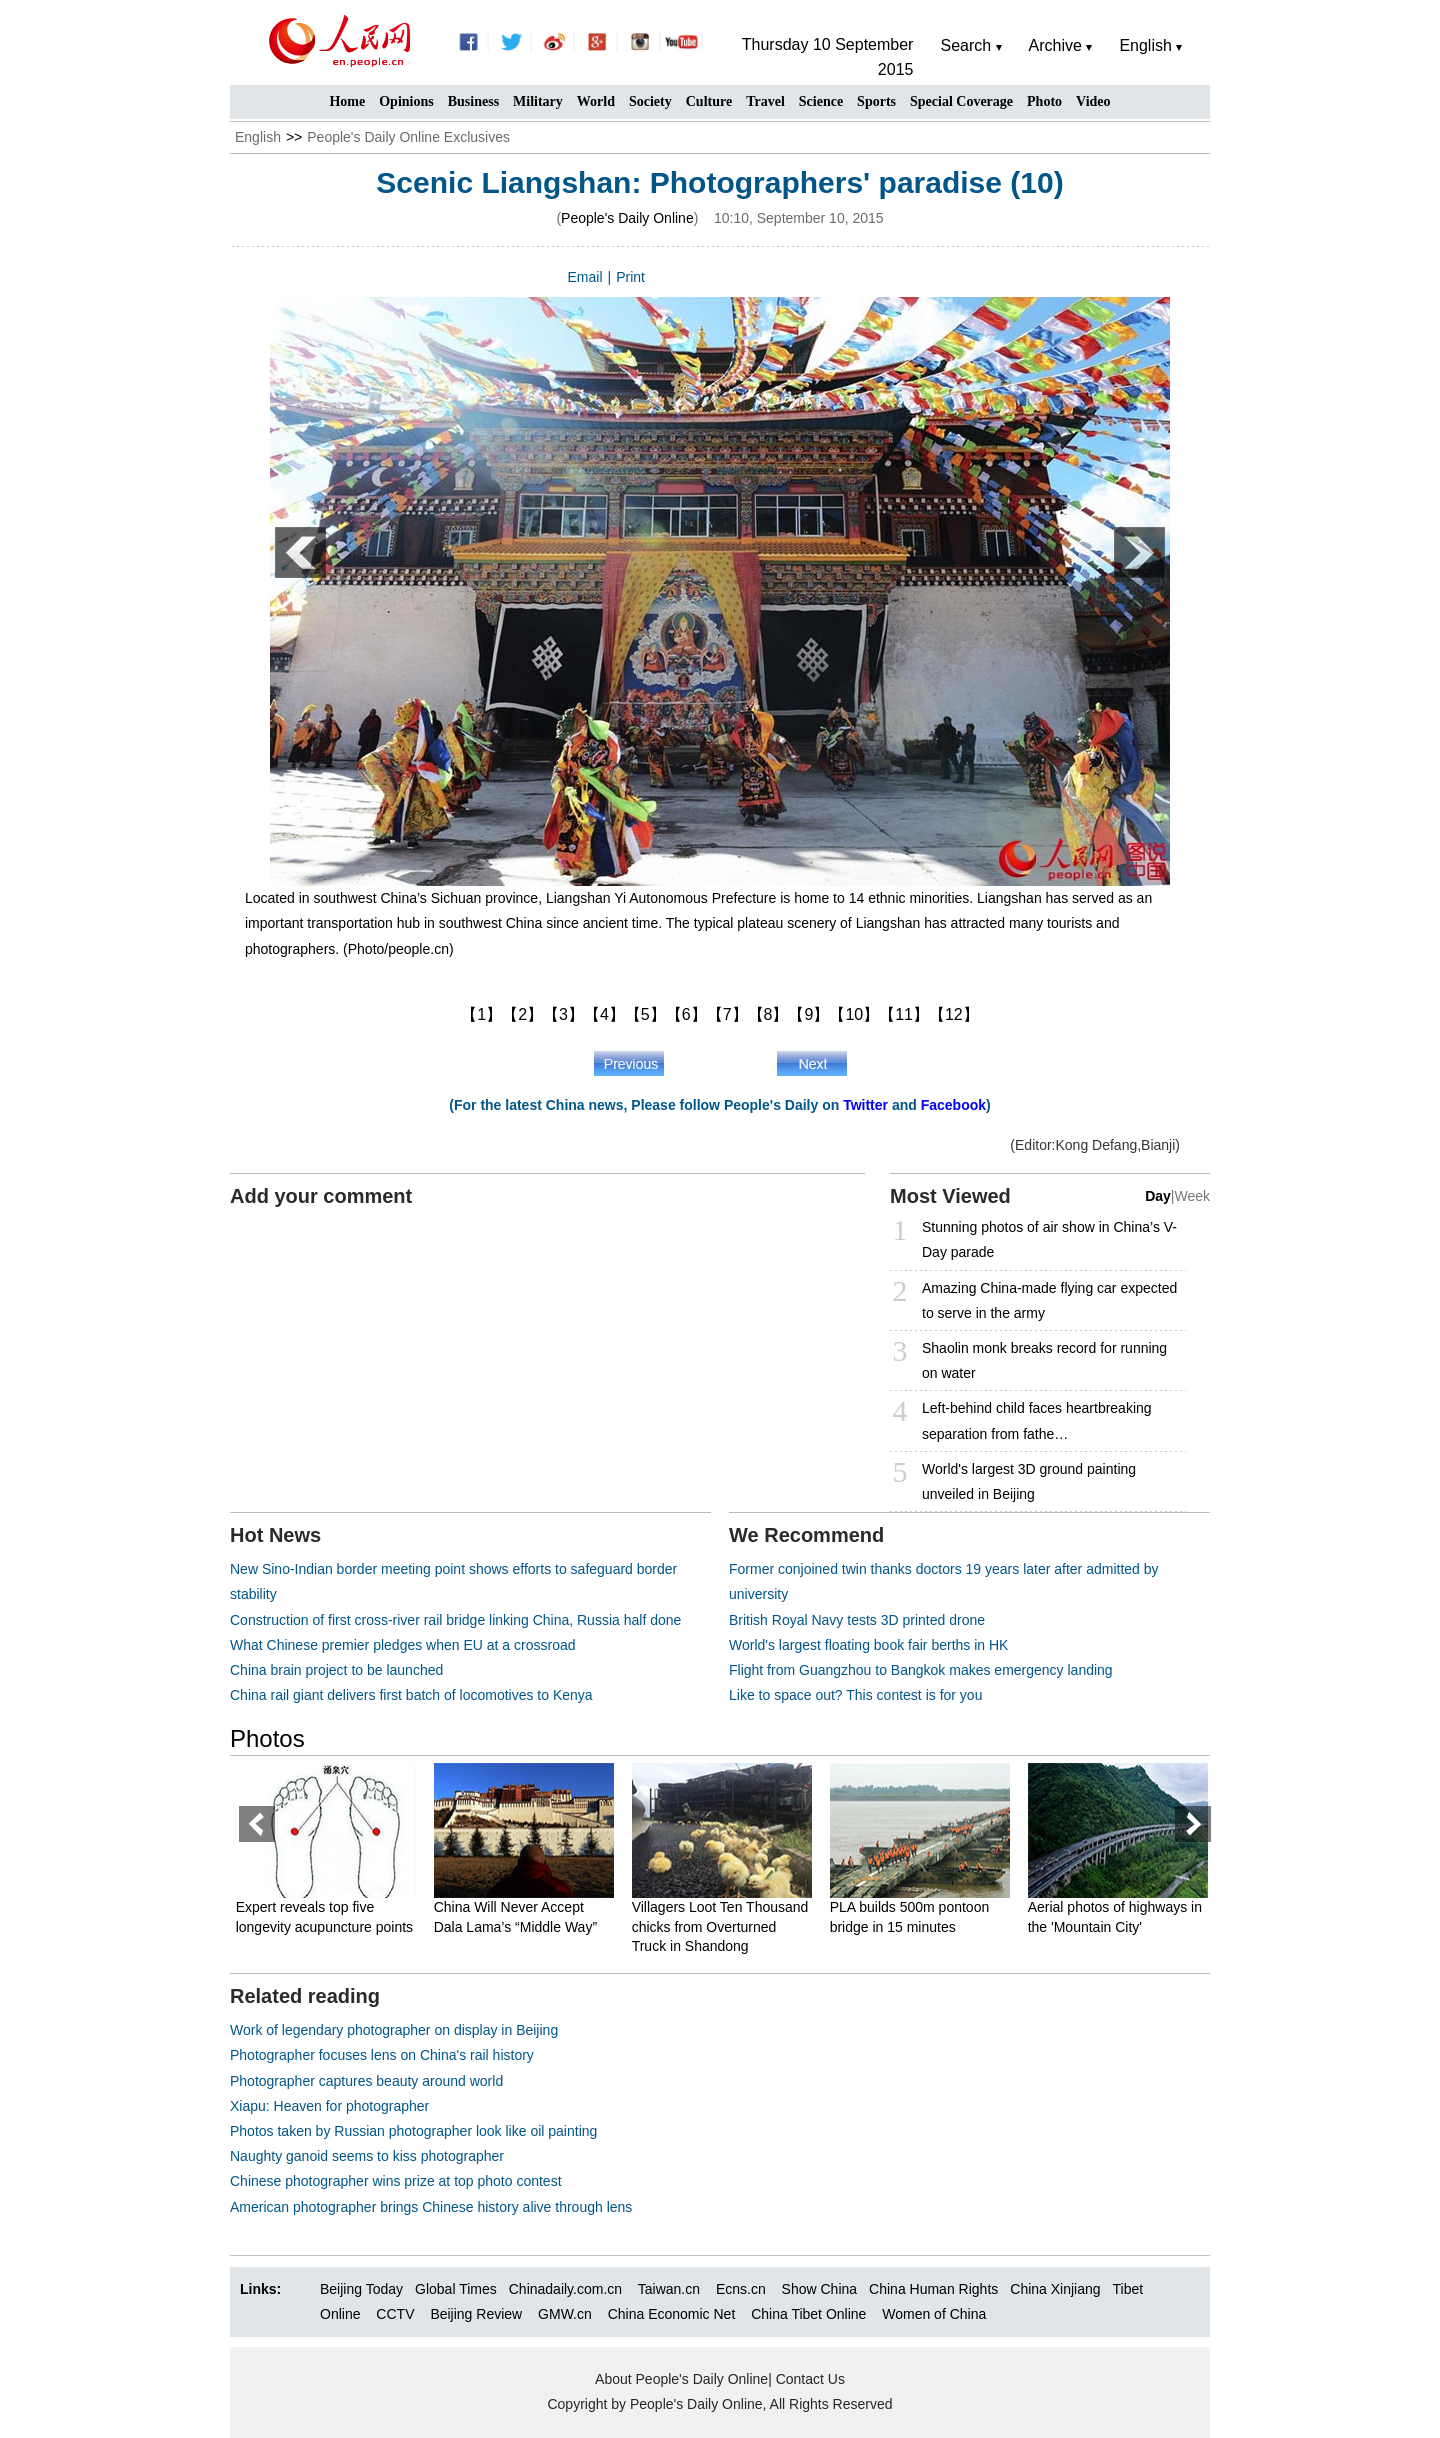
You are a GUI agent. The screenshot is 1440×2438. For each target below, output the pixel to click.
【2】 (522, 1014)
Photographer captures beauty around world (366, 2081)
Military (538, 101)
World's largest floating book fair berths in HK (868, 1645)
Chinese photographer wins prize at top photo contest (396, 2181)
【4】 (604, 1014)
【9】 (808, 1014)
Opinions (406, 101)
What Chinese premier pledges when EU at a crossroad (403, 1645)
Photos (267, 1738)
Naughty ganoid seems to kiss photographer (367, 2156)
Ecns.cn (741, 2289)
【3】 (563, 1014)
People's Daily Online (627, 218)
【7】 (727, 1014)
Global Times (456, 2289)
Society (650, 101)
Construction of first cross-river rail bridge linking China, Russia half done (455, 1620)
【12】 (954, 1014)
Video (1093, 101)
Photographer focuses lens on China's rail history (382, 2055)
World (596, 101)
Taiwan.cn (669, 2289)
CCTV (395, 2314)
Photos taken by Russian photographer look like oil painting (413, 2131)
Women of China (934, 2314)
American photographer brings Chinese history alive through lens (431, 2207)
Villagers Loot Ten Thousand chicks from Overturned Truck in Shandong (723, 1926)
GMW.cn (567, 2314)
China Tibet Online (808, 2314)
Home (347, 101)
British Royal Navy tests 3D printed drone (857, 1620)
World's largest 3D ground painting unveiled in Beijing (1029, 1481)
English (258, 137)
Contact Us (810, 2379)
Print (630, 277)
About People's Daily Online (681, 2379)
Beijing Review (476, 2314)
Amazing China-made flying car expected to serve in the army (1049, 1300)
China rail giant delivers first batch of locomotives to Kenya (411, 1695)
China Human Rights (933, 2289)
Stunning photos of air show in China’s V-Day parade (1049, 1239)
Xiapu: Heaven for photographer (329, 2106)
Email (585, 277)
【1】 (481, 1014)
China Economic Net (672, 2314)
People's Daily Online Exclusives (408, 137)
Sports (876, 101)
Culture (709, 101)
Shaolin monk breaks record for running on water (1044, 1360)
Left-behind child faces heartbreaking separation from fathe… (1037, 1420)
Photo (1044, 101)
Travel (765, 101)
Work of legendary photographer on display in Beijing (394, 2030)
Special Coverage (961, 101)
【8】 (768, 1014)
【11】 (904, 1014)
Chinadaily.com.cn (565, 2289)
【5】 (645, 1014)
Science (821, 101)
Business (473, 101)
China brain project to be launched (336, 1670)
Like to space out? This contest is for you (855, 1695)
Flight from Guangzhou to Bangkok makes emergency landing (921, 1670)
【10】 (854, 1014)
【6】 (686, 1014)
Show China (820, 2289)
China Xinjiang (1055, 2289)
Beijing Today (361, 2289)
